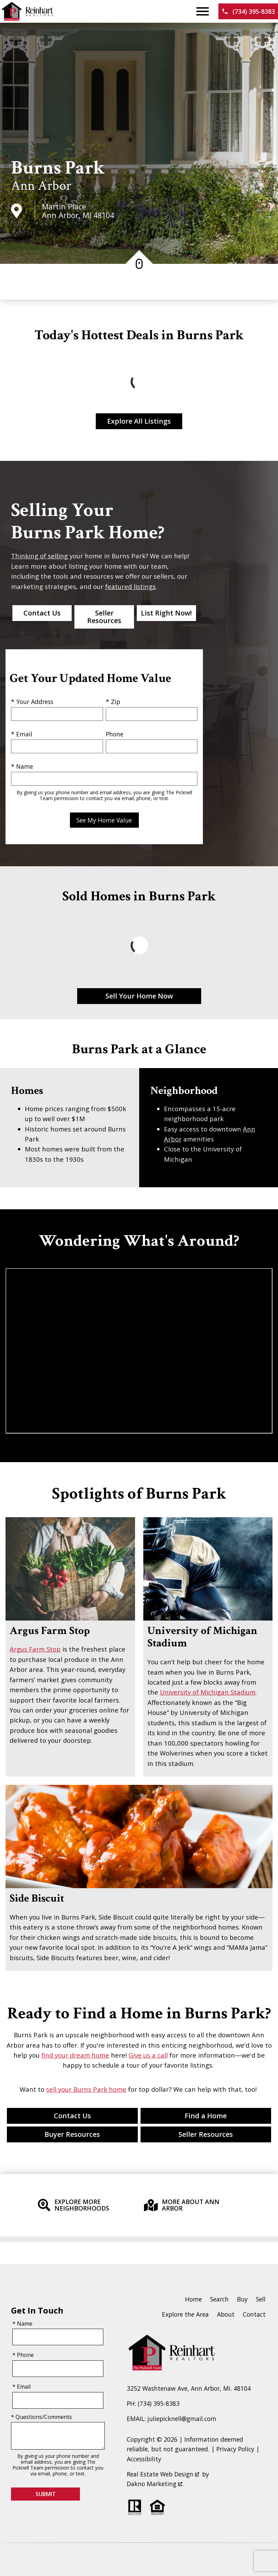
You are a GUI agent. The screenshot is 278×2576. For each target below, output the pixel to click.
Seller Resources (104, 616)
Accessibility (144, 2459)
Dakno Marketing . (155, 2484)
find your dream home (75, 2055)
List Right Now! (166, 613)
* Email (21, 734)
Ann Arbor (41, 186)
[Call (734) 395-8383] (248, 11)
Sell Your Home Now (139, 996)
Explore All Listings (139, 421)
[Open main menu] (202, 11)
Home (193, 2299)
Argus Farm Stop (35, 1649)
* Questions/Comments (41, 2417)
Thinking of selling (39, 555)
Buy (242, 2299)
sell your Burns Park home (86, 2089)
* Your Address (32, 701)
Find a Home (206, 2115)
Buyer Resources (72, 2134)
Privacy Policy (235, 2449)
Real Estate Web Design (163, 2474)
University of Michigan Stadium (208, 1692)
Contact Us (42, 613)
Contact (254, 2314)
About (226, 2314)
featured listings (130, 586)
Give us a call (148, 2055)
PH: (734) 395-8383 (153, 2403)
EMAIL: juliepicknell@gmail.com (171, 2418)
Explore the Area (185, 2314)
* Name (22, 766)
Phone (114, 734)
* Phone (23, 2355)
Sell (261, 2299)
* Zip (113, 701)
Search (219, 2299)
